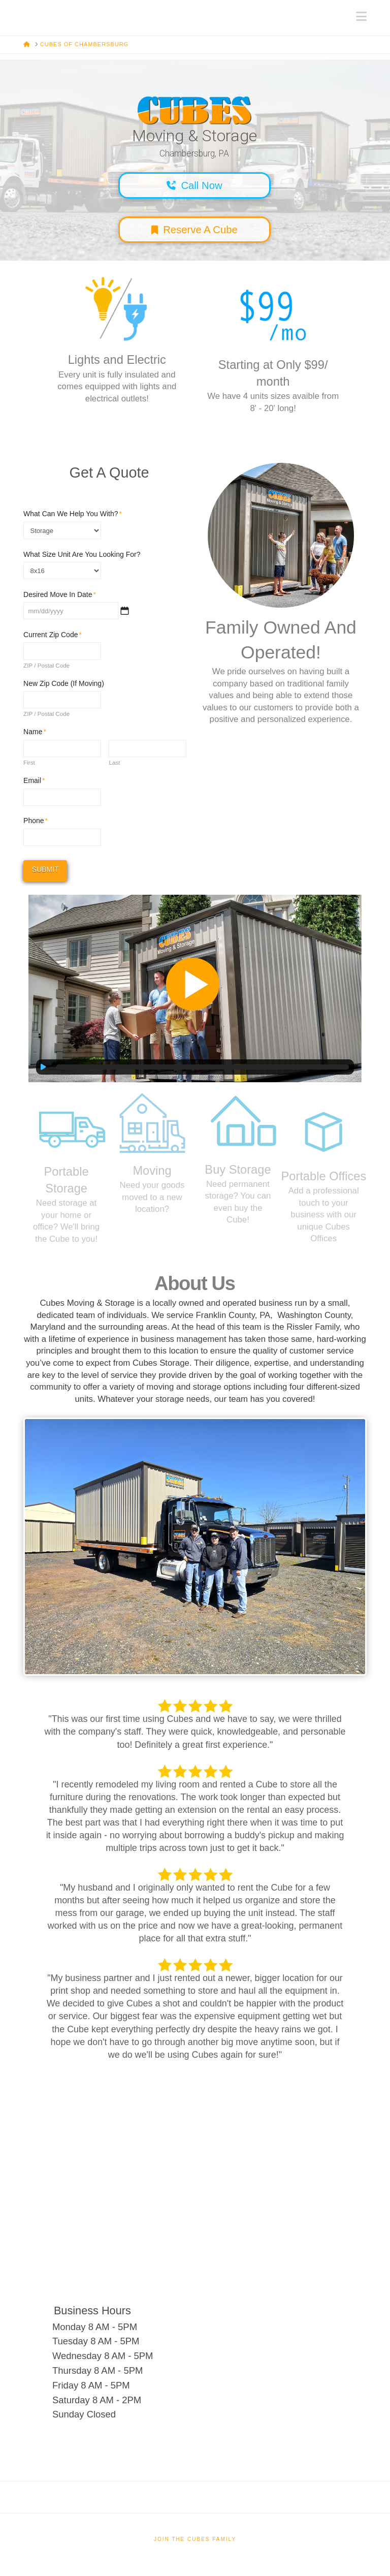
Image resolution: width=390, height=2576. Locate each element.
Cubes (24, 11)
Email (34, 780)
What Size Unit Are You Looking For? (81, 554)
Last (114, 763)
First (29, 763)
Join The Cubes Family (195, 2539)
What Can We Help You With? (72, 514)
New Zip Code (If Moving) (63, 683)
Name (35, 732)
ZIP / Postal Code (46, 666)
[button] (361, 16)
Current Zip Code (52, 635)
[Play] (43, 1067)
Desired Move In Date (59, 594)
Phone (35, 820)
